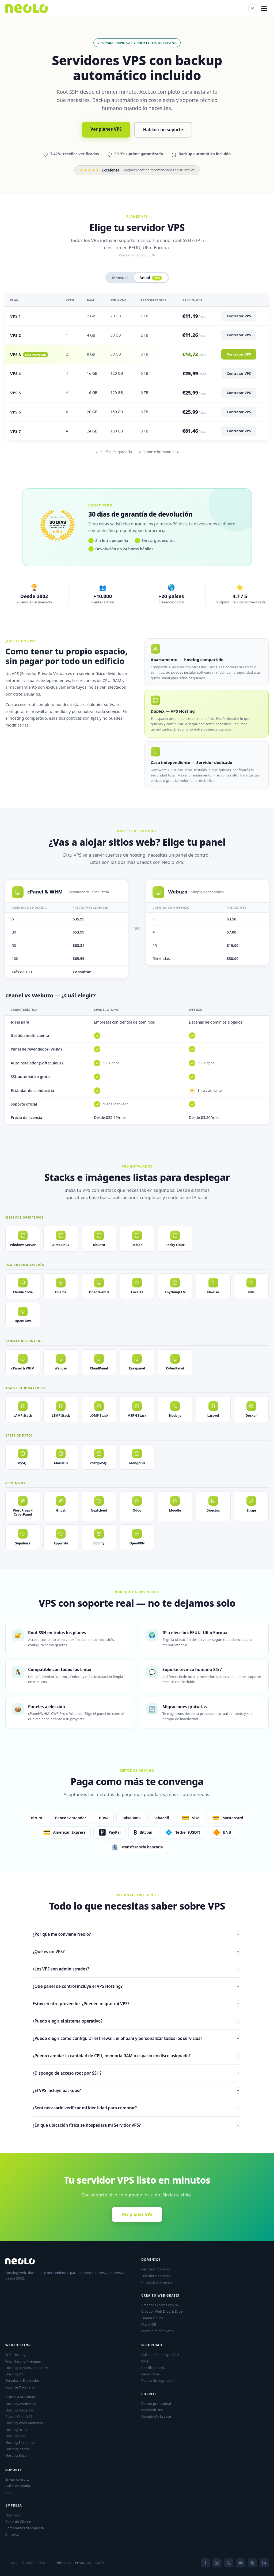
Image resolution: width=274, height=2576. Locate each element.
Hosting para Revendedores (27, 2367)
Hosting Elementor (20, 2442)
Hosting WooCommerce (24, 2423)
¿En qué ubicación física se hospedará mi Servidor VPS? (137, 2125)
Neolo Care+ (151, 2374)
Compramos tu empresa (24, 2528)
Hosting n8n (15, 2436)
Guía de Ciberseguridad (160, 2354)
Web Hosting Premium (23, 2361)
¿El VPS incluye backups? (137, 2090)
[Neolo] (26, 8)
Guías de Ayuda (17, 2485)
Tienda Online (152, 2318)
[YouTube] (240, 2562)
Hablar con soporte (163, 129)
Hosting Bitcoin (17, 2455)
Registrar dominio (155, 2269)
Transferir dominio (156, 2275)
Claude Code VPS (18, 2416)
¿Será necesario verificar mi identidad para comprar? (137, 2108)
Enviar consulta (17, 2479)
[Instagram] (217, 2562)
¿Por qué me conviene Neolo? (137, 1934)
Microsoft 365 (152, 2409)
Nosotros (12, 2515)
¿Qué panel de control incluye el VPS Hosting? (137, 1986)
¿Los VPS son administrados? (137, 1969)
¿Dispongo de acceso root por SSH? (137, 2073)
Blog (9, 2492)
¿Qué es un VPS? (137, 1951)
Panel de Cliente (18, 2521)
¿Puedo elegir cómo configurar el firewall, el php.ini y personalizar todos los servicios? (137, 2038)
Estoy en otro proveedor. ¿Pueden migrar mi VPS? (137, 2003)
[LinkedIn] (264, 2562)
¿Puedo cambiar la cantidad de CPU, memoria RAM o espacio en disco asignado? (137, 2055)
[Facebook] (205, 2562)
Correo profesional (156, 2403)
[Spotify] (252, 2562)
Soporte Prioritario (20, 2387)
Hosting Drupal (17, 2429)
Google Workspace (156, 2416)
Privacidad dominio (156, 2282)
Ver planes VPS (106, 129)
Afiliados (12, 2534)
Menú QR (148, 2324)
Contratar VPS (239, 316)
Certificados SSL (153, 2367)
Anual (150, 277)
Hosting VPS (15, 2374)
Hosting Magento (19, 2410)
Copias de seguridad (157, 2380)
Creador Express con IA (159, 2304)
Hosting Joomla (17, 2448)
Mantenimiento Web (157, 2330)
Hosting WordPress (20, 2403)
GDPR (100, 2563)
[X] (228, 2562)
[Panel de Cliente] (252, 8)
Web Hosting (15, 2354)
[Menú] (264, 8)
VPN (144, 2361)
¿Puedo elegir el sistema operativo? (137, 2021)
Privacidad (83, 2563)
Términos (63, 2563)
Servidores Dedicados (22, 2380)
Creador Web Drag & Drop (162, 2311)
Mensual (120, 277)
